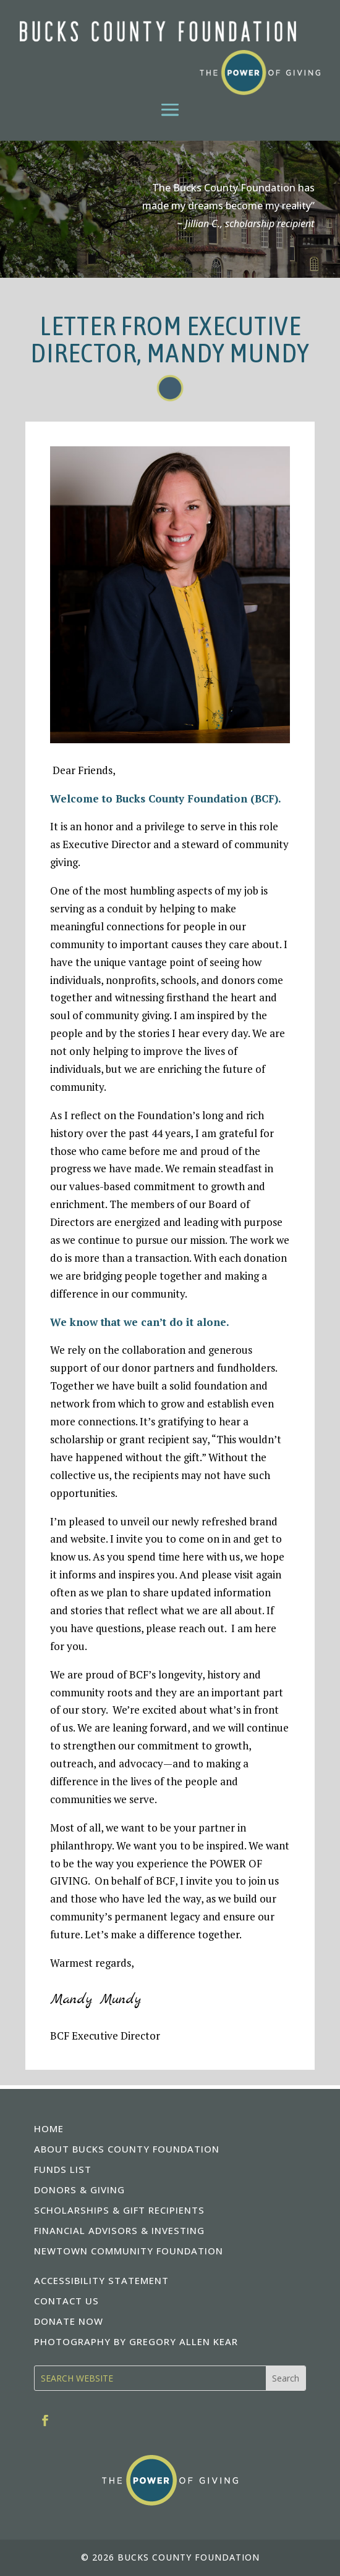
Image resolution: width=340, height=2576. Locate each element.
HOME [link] (49, 2128)
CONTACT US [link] (66, 2301)
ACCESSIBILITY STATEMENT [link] (101, 2280)
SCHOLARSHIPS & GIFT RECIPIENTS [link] (119, 2210)
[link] (170, 58)
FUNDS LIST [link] (62, 2169)
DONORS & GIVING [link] (79, 2189)
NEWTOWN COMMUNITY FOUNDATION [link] (128, 2251)
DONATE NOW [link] (68, 2321)
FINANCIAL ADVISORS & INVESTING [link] (119, 2230)
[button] (170, 108)
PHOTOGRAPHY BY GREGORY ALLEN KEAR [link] (136, 2341)
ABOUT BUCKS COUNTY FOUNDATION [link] (126, 2149)
